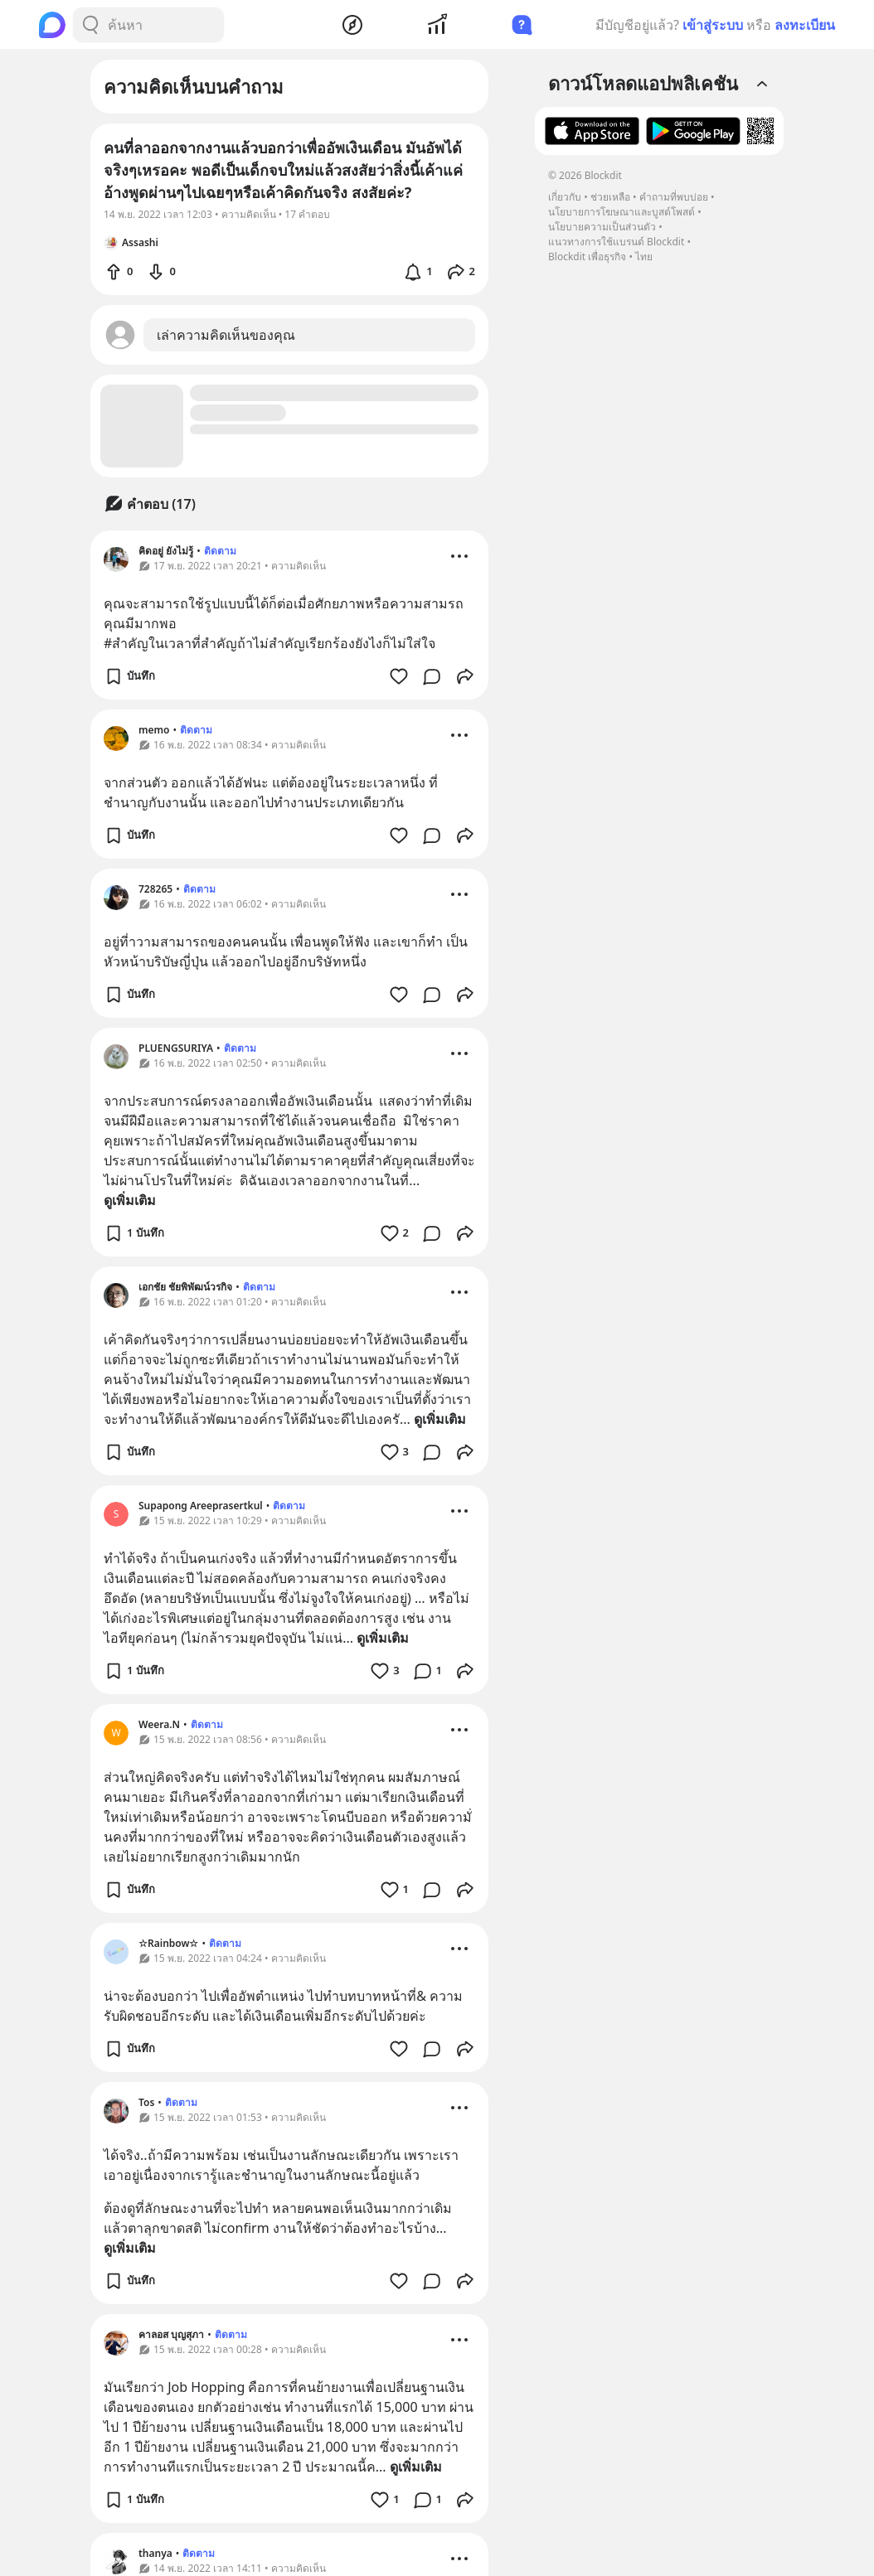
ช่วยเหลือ (610, 197)
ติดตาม (220, 551)
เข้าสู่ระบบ (712, 25)
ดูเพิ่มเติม (130, 1200)
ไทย (644, 256)
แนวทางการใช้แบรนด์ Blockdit (616, 242)
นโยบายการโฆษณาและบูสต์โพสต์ (621, 212)
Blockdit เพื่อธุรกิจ (587, 256)
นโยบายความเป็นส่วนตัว (602, 227)
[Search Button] (90, 24)
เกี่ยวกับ (564, 197)
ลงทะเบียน (804, 25)
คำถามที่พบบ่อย (673, 197)
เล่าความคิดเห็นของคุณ (226, 335)
